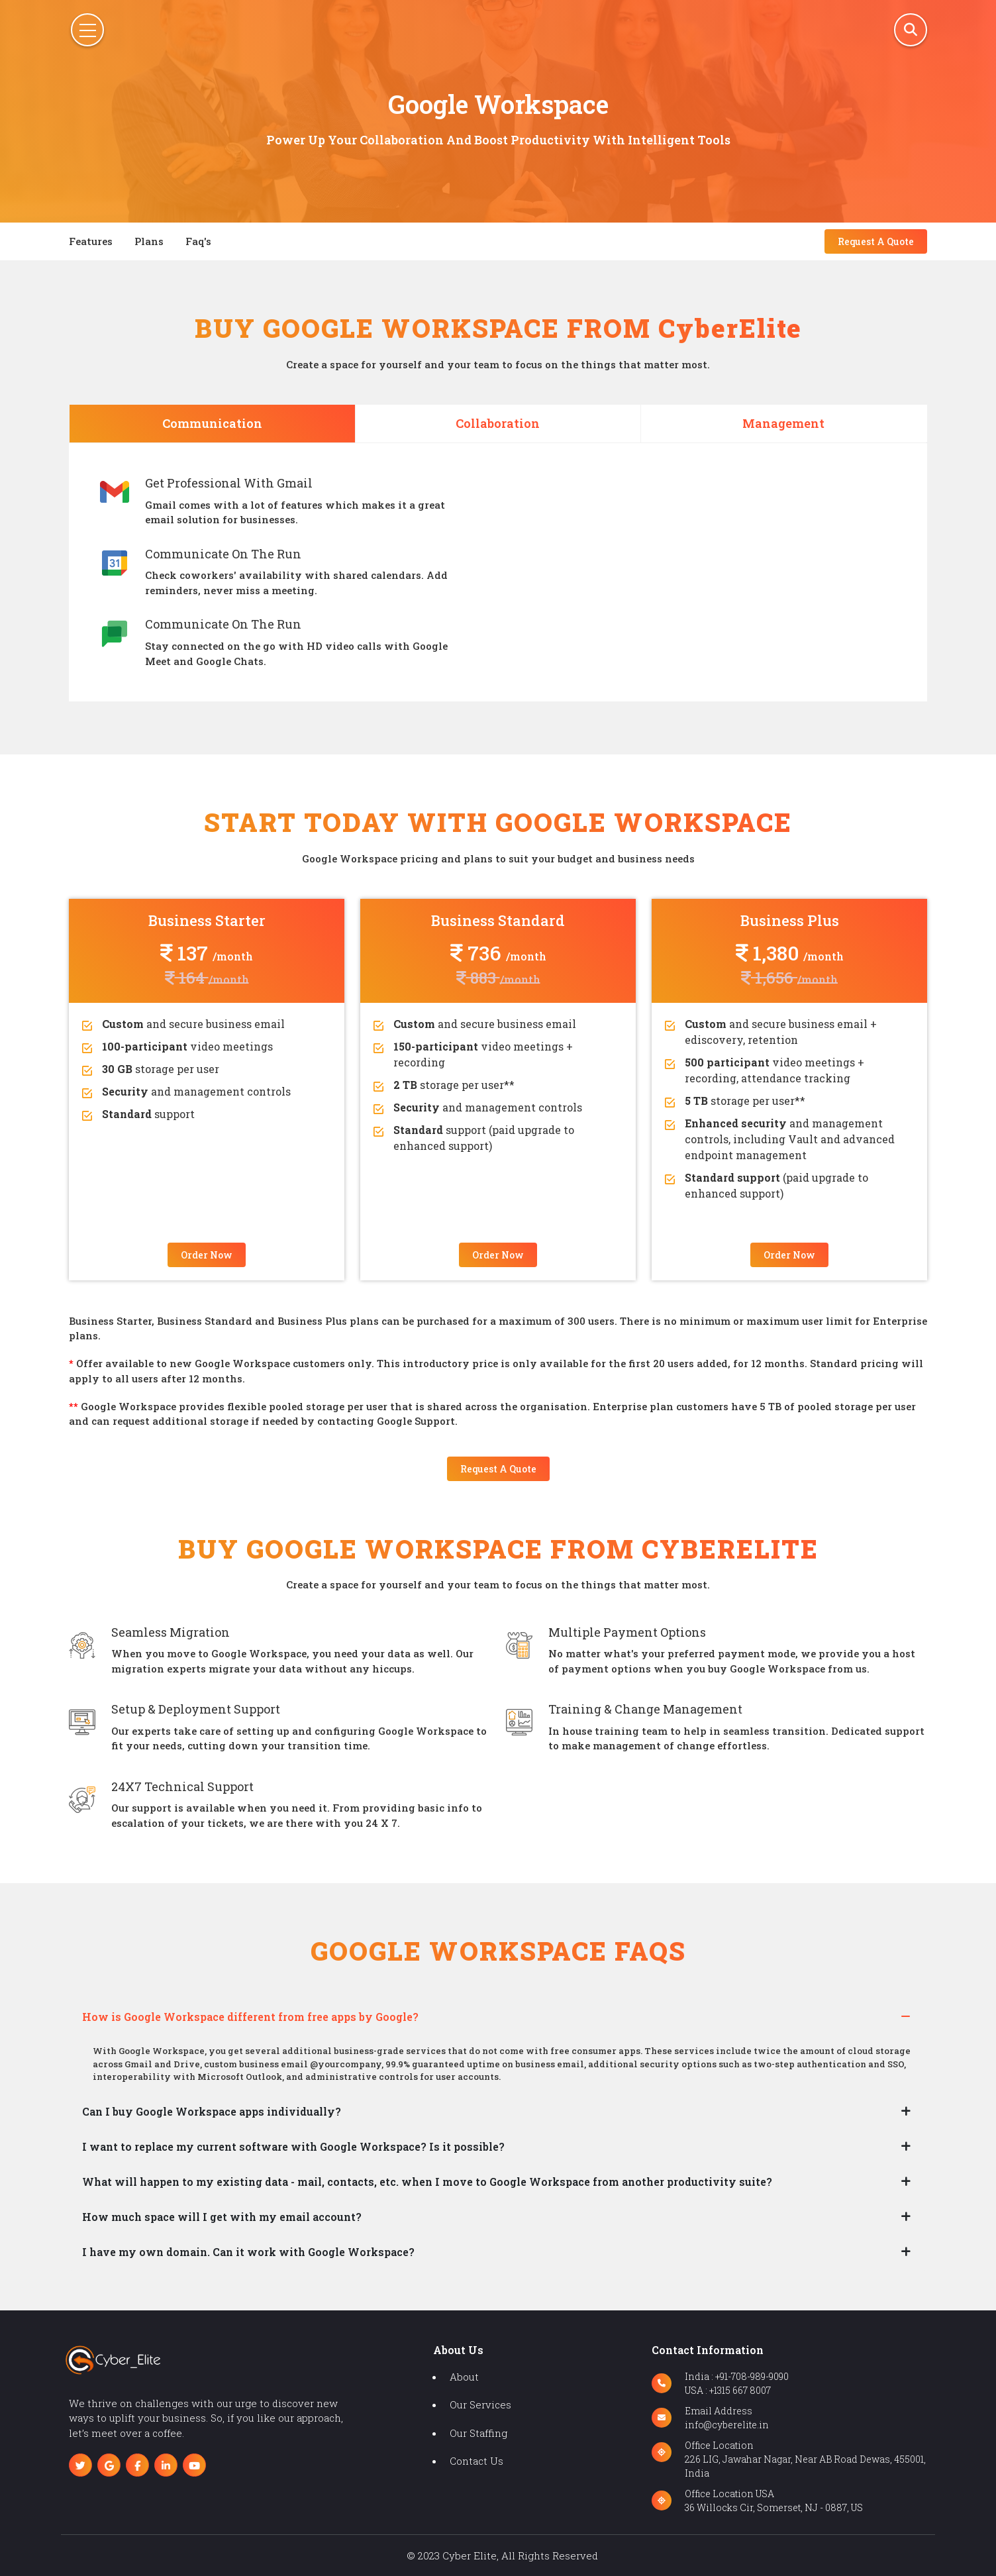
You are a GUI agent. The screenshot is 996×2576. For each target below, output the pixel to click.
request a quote (876, 241)
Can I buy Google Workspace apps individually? (211, 2111)
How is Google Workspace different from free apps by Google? (250, 2017)
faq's (198, 241)
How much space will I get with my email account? (222, 2217)
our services (480, 2404)
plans (149, 241)
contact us (476, 2460)
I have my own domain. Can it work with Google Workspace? (248, 2252)
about (464, 2376)
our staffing (478, 2433)
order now (206, 1255)
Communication (212, 423)
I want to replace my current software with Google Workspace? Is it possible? (293, 2146)
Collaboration (498, 423)
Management (783, 423)
